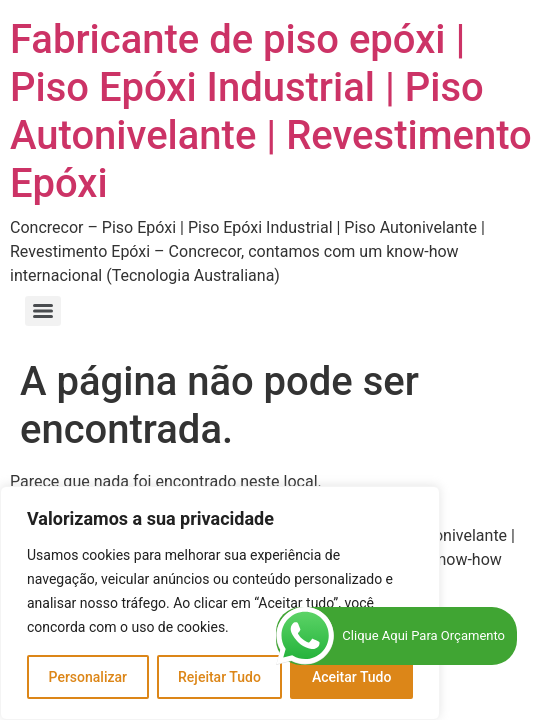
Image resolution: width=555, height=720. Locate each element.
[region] (220, 603)
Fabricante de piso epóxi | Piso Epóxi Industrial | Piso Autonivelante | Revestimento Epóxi (271, 111)
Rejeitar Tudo (219, 677)
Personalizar (88, 677)
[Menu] (43, 311)
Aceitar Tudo (352, 677)
